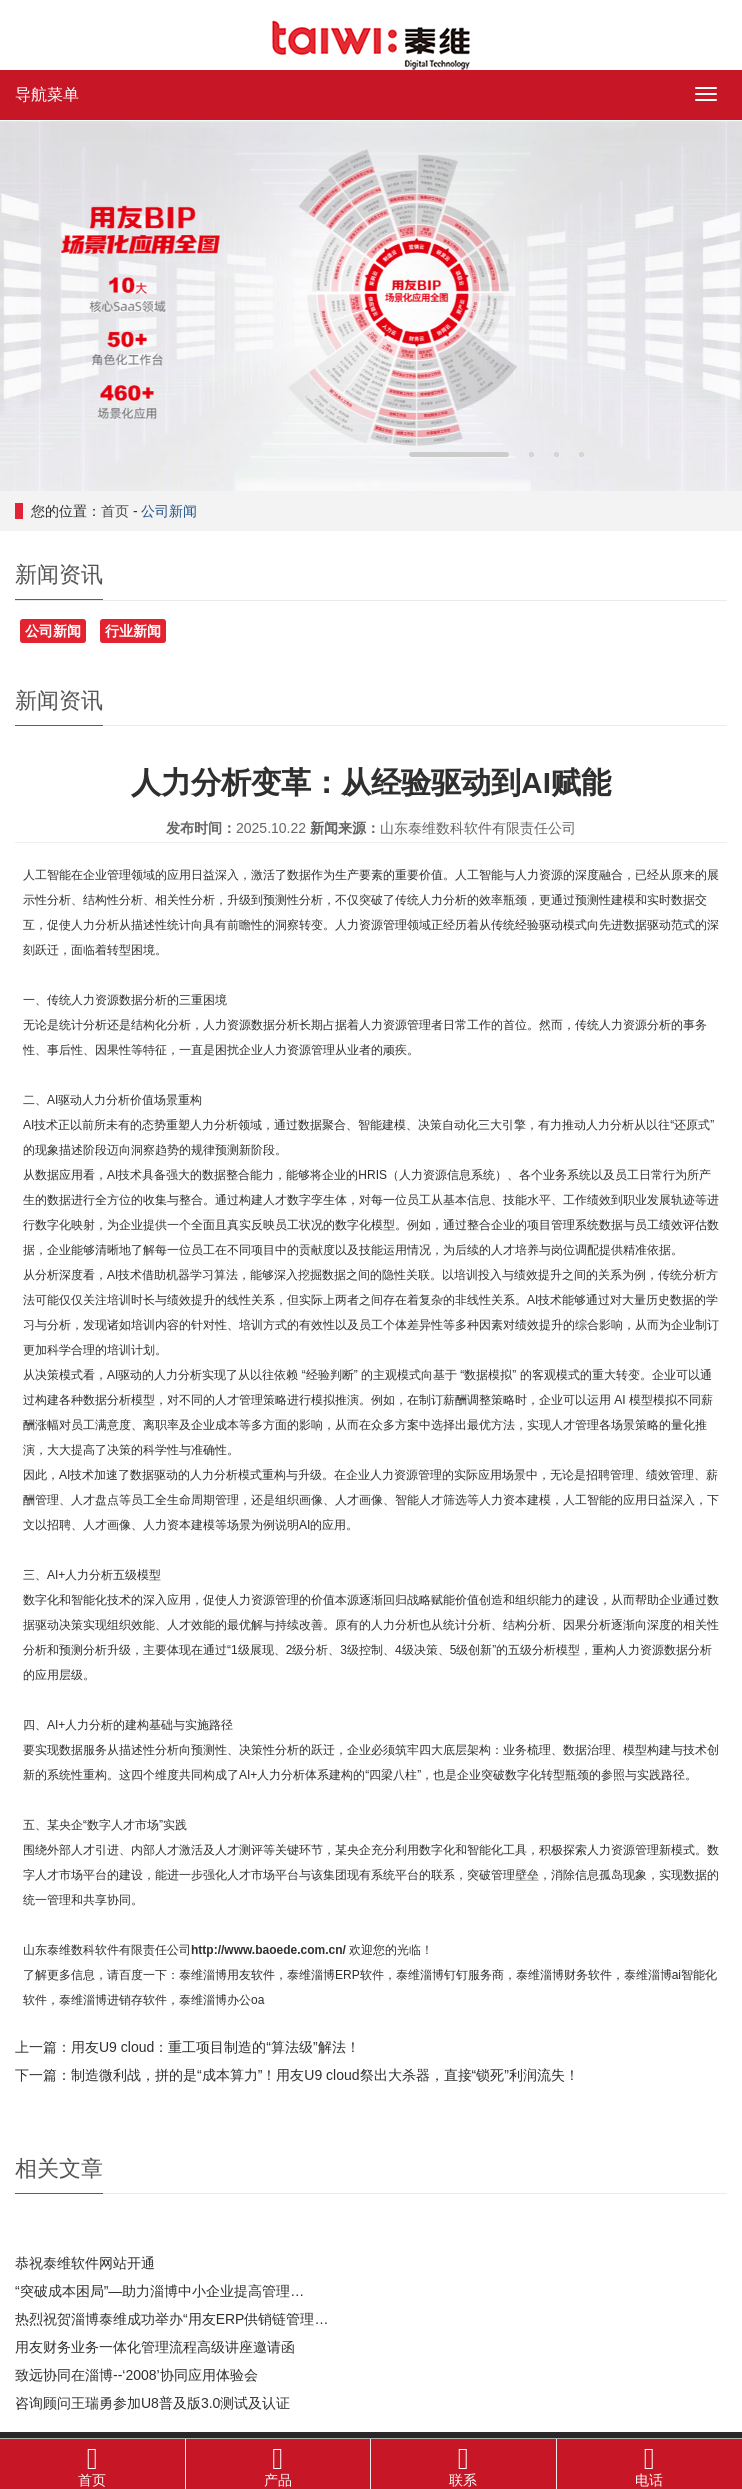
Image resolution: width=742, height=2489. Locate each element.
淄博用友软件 (239, 1975)
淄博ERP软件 (347, 1975)
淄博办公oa (233, 2000)
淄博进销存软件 (125, 2000)
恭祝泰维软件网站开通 (85, 2263)
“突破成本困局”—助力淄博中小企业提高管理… (159, 2291)
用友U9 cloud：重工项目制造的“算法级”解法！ (215, 2047)
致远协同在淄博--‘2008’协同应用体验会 (136, 2375)
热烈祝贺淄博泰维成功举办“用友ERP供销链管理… (171, 2319)
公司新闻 (169, 511)
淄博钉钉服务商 (462, 1975)
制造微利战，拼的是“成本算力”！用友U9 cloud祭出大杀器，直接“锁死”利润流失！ (325, 2075)
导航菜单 (47, 94)
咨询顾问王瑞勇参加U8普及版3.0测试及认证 (152, 2403)
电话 (650, 2463)
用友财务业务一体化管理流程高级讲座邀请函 (155, 2347)
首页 (115, 511)
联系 (463, 2463)
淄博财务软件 (576, 1975)
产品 (278, 2463)
